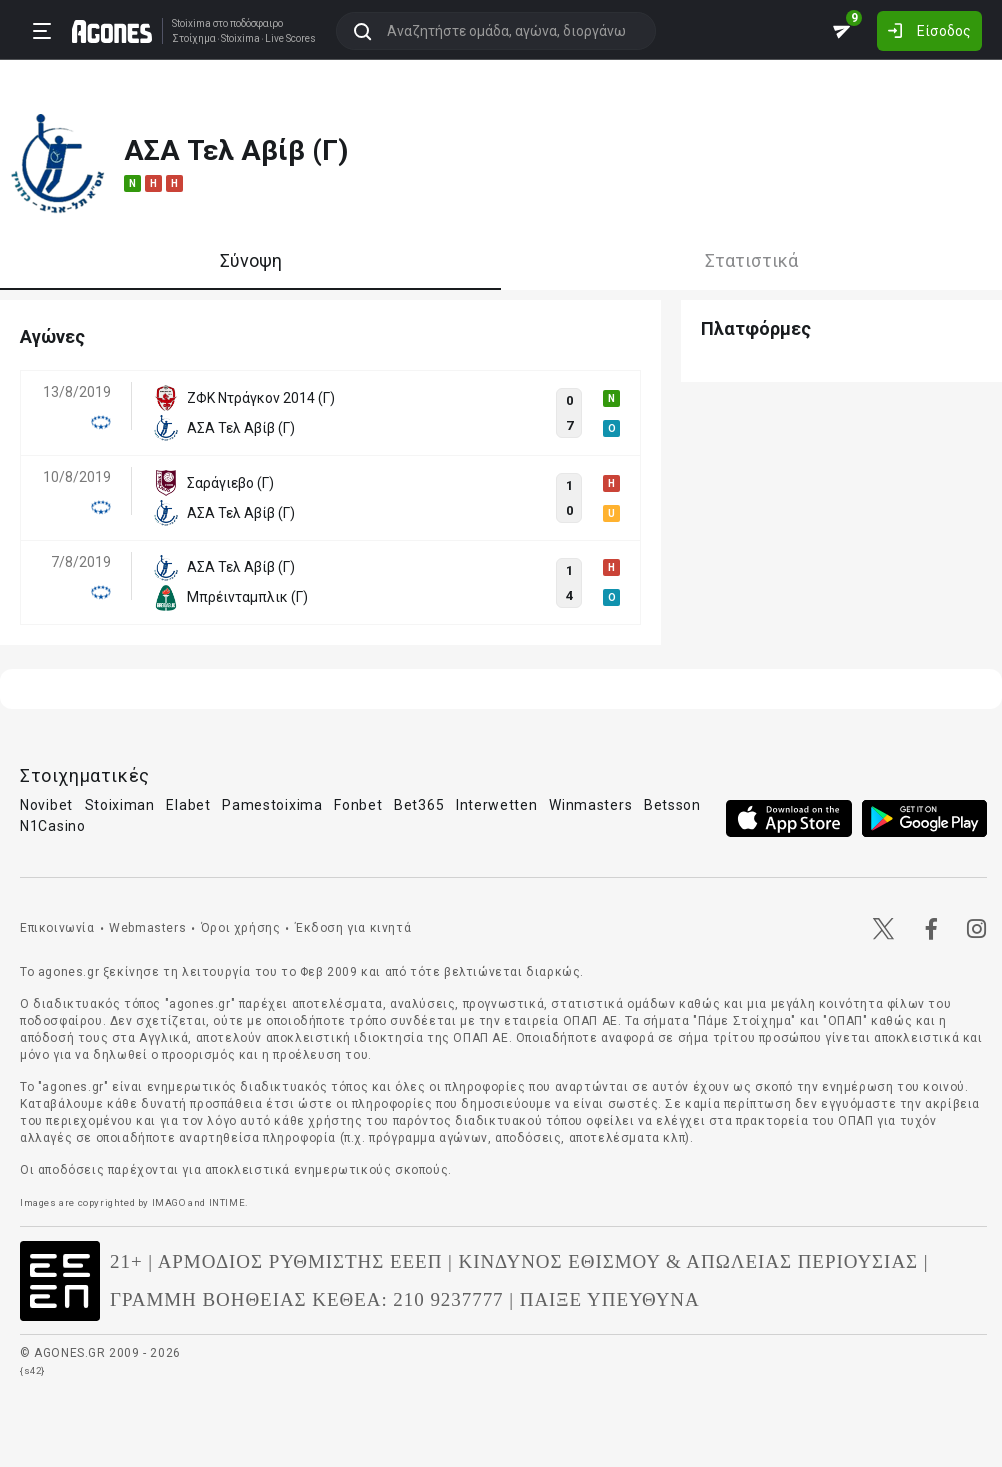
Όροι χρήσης (241, 928)
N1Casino (53, 826)
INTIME (227, 1202)
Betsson (672, 805)
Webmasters (147, 928)
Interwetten (497, 805)
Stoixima (191, 23)
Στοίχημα (194, 39)
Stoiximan (120, 805)
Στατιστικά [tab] (751, 260)
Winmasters (590, 805)
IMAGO (169, 1202)
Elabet (188, 805)
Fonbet (358, 805)
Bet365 (419, 805)
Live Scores (290, 39)
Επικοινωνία (57, 928)
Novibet (46, 805)
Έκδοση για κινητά (353, 928)
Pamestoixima (272, 805)
